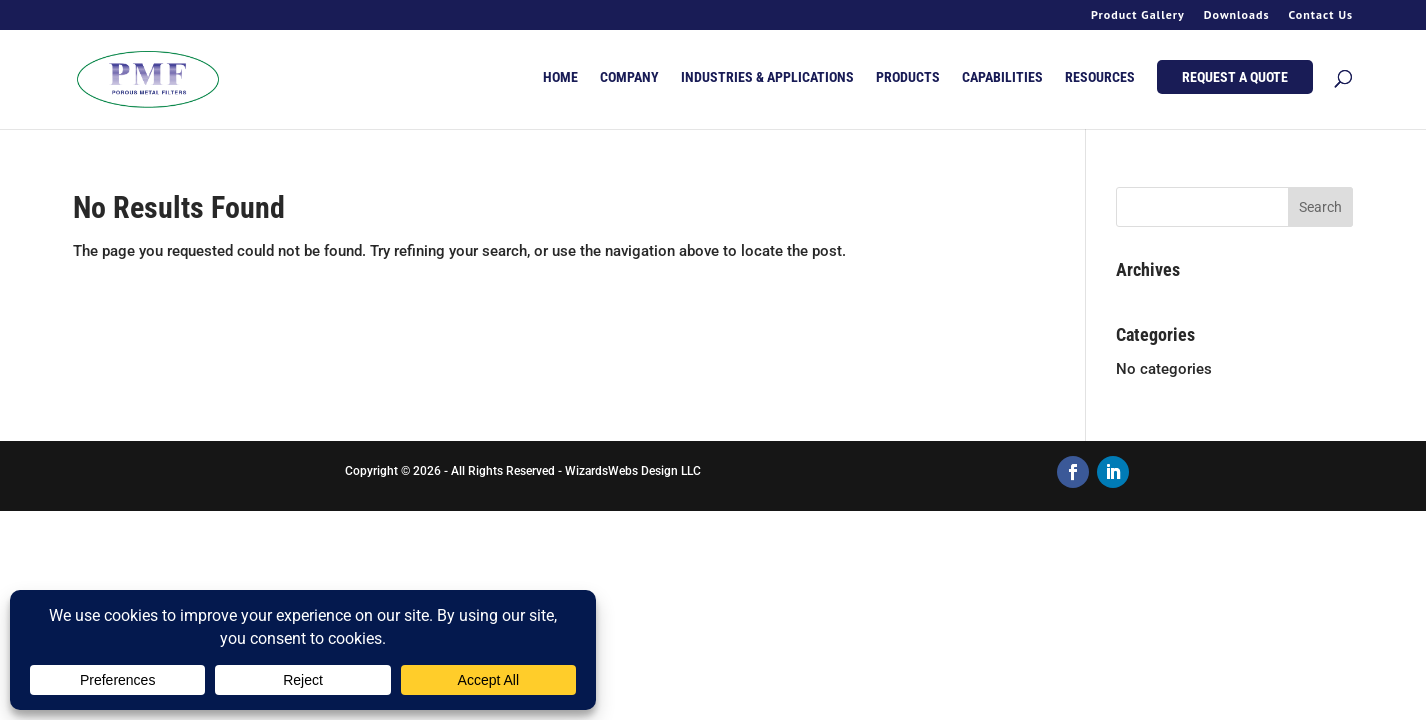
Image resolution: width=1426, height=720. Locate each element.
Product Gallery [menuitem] (1138, 15)
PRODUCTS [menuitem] (908, 77)
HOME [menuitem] (560, 77)
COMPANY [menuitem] (629, 77)
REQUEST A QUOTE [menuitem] (1235, 77)
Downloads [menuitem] (1237, 15)
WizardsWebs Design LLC (633, 471)
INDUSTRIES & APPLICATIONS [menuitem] (767, 77)
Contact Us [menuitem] (1321, 15)
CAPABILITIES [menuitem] (1002, 77)
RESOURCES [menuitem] (1100, 77)
